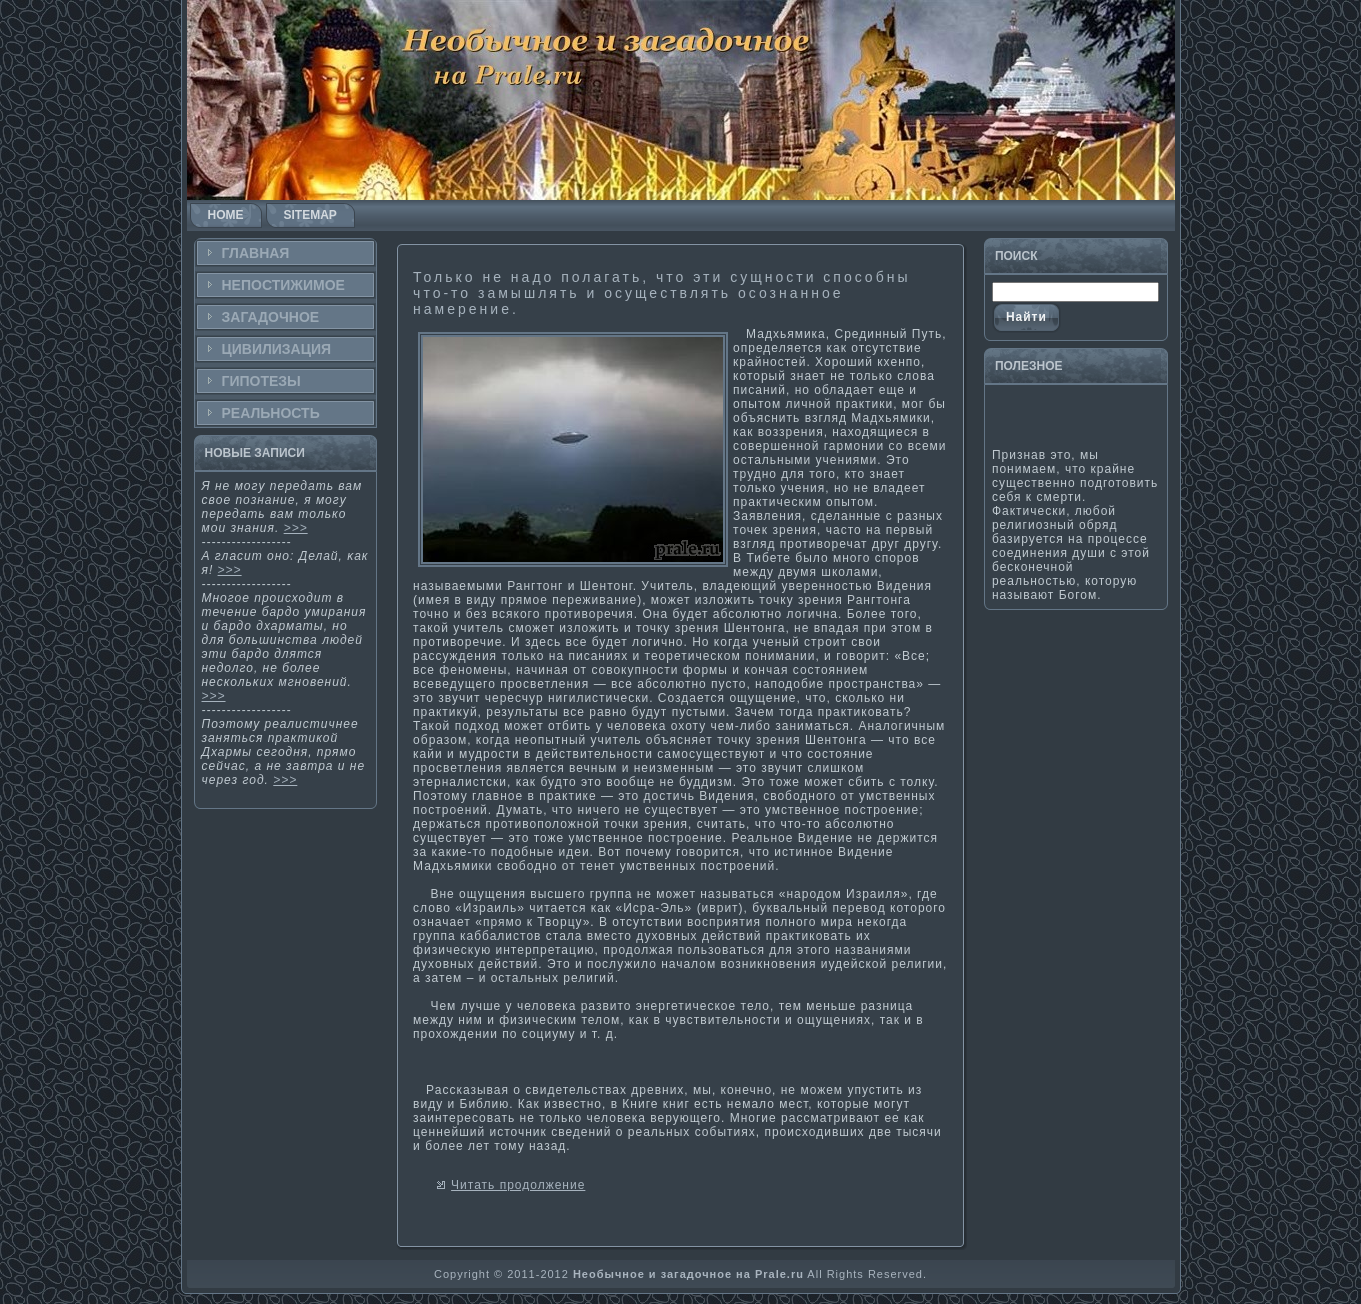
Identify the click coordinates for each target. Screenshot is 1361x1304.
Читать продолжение (518, 1185)
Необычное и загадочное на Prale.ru (688, 1274)
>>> (296, 528)
